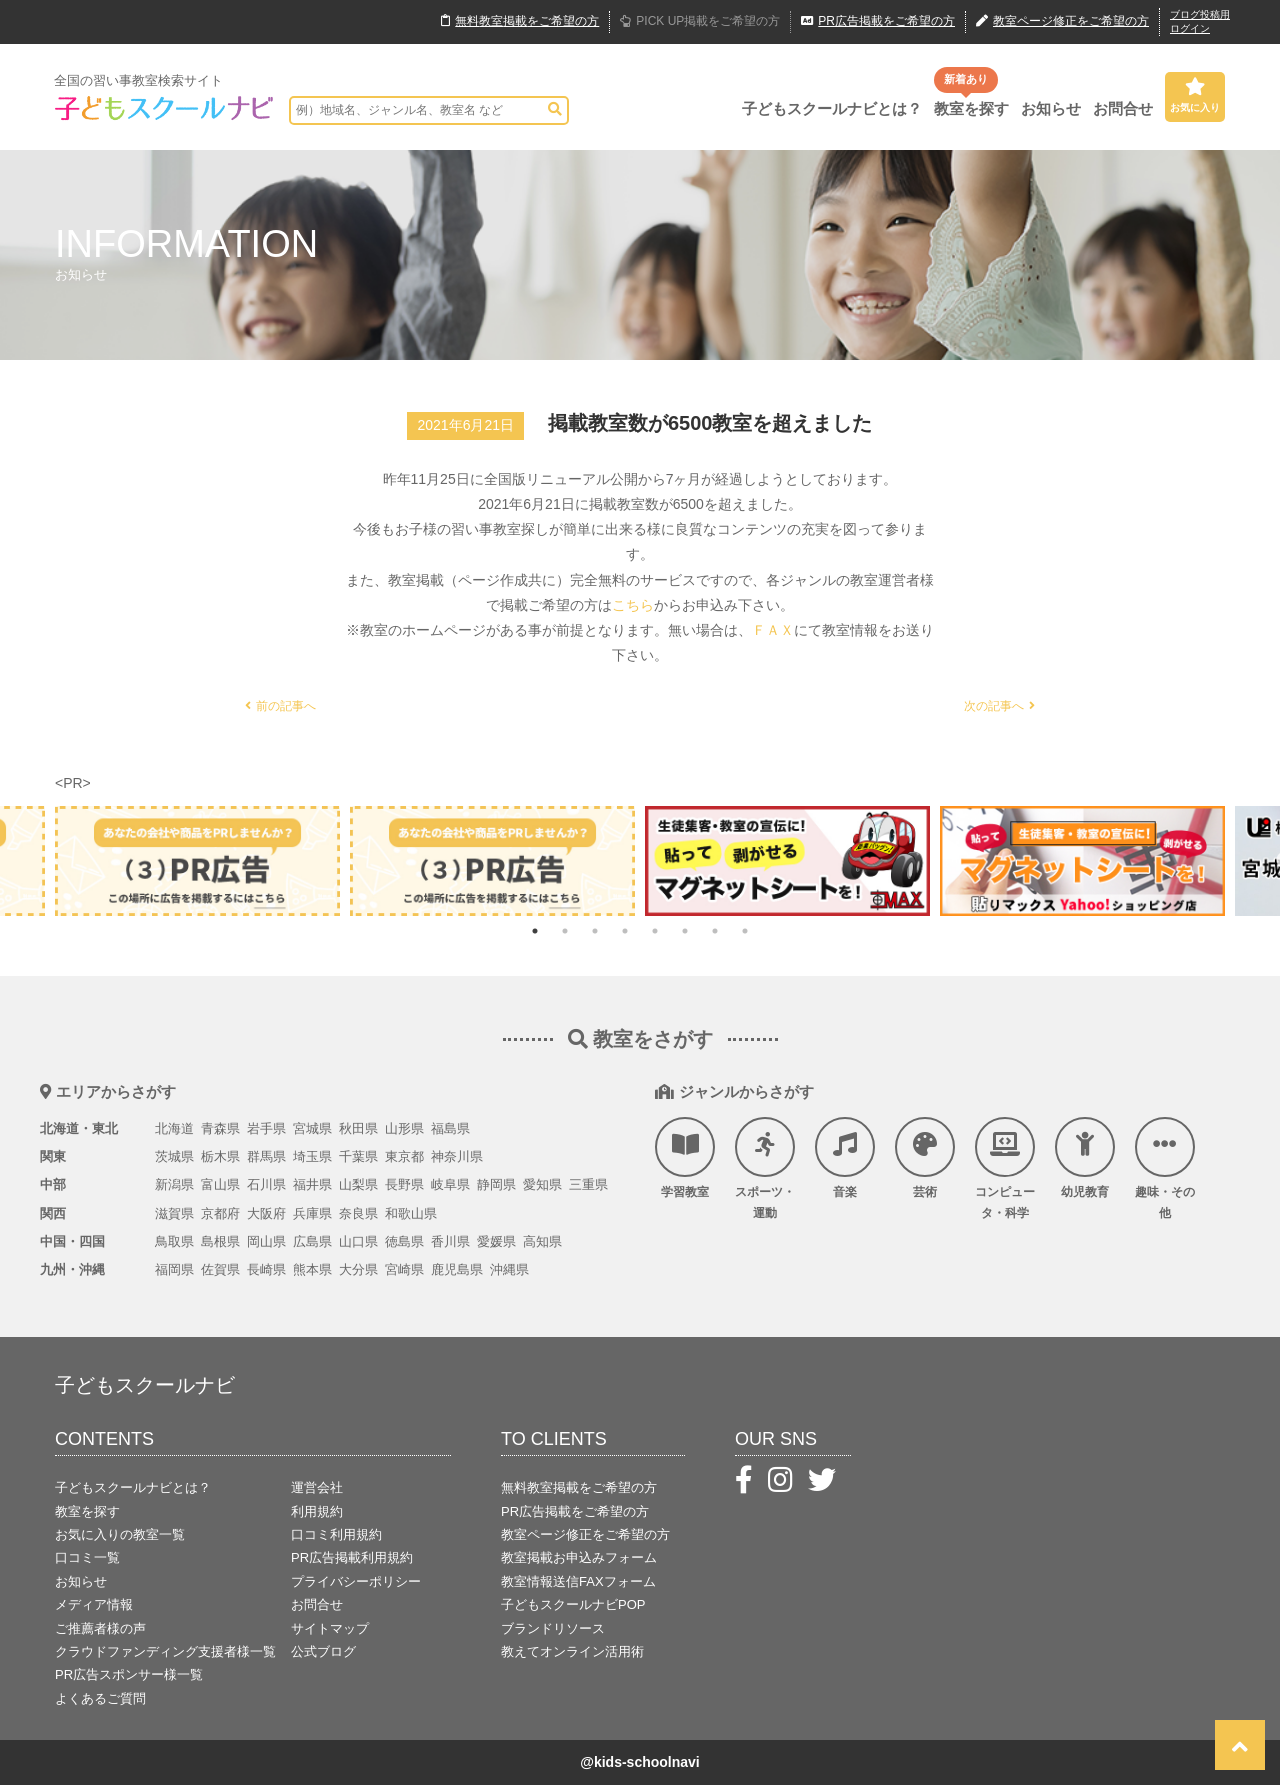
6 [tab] (685, 931)
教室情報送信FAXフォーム (578, 1581)
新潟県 (174, 1184)
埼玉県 (312, 1156)
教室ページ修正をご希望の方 (585, 1534)
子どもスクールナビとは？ (832, 108)
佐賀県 (220, 1269)
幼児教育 (1085, 1158)
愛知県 (542, 1184)
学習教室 (685, 1158)
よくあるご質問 (100, 1698)
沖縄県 (509, 1269)
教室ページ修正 (1062, 22)
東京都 (404, 1156)
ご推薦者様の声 (100, 1628)
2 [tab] (565, 931)
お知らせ (1051, 108)
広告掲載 (878, 22)
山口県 (358, 1241)
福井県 (312, 1184)
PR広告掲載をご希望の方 (575, 1511)
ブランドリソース (553, 1628)
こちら (633, 605)
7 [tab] (715, 931)
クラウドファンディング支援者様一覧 (165, 1651)
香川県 (450, 1241)
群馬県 (266, 1156)
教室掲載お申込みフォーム (579, 1557)
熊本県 (312, 1269)
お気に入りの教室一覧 (120, 1534)
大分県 (358, 1269)
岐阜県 (450, 1184)
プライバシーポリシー (356, 1581)
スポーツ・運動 (765, 1169)
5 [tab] (655, 931)
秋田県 (358, 1128)
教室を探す (971, 108)
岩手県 (266, 1128)
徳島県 (404, 1241)
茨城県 (174, 1156)
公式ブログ (323, 1651)
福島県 (450, 1128)
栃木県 (220, 1156)
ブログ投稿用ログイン (1200, 21)
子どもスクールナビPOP (573, 1604)
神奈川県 (457, 1156)
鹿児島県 (457, 1269)
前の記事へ (280, 706)
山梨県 (358, 1184)
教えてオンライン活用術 (572, 1651)
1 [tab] (535, 931)
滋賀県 (174, 1213)
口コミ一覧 (87, 1557)
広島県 (312, 1241)
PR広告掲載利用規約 (352, 1557)
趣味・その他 (1165, 1169)
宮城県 (312, 1128)
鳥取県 (174, 1241)
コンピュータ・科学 (1005, 1169)
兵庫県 (312, 1213)
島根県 (220, 1241)
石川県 (266, 1184)
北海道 (174, 1128)
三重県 (588, 1184)
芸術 (925, 1158)
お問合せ (1123, 108)
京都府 (220, 1213)
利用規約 (317, 1511)
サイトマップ (330, 1628)
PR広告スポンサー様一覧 (129, 1674)
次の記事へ (999, 706)
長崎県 (266, 1269)
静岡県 (496, 1184)
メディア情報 (94, 1604)
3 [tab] (595, 931)
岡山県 (266, 1241)
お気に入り (1195, 95)
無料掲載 (520, 22)
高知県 (542, 1241)
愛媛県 (496, 1241)
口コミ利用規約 (336, 1534)
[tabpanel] (787, 860)
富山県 (220, 1184)
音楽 (845, 1158)
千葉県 (358, 1156)
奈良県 (358, 1213)
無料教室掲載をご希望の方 (579, 1487)
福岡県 (174, 1269)
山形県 (404, 1128)
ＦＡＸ (773, 630)
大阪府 (266, 1213)
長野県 (404, 1184)
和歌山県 (411, 1213)
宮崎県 (404, 1269)
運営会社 (317, 1487)
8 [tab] (745, 931)
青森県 (220, 1128)
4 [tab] (625, 931)
